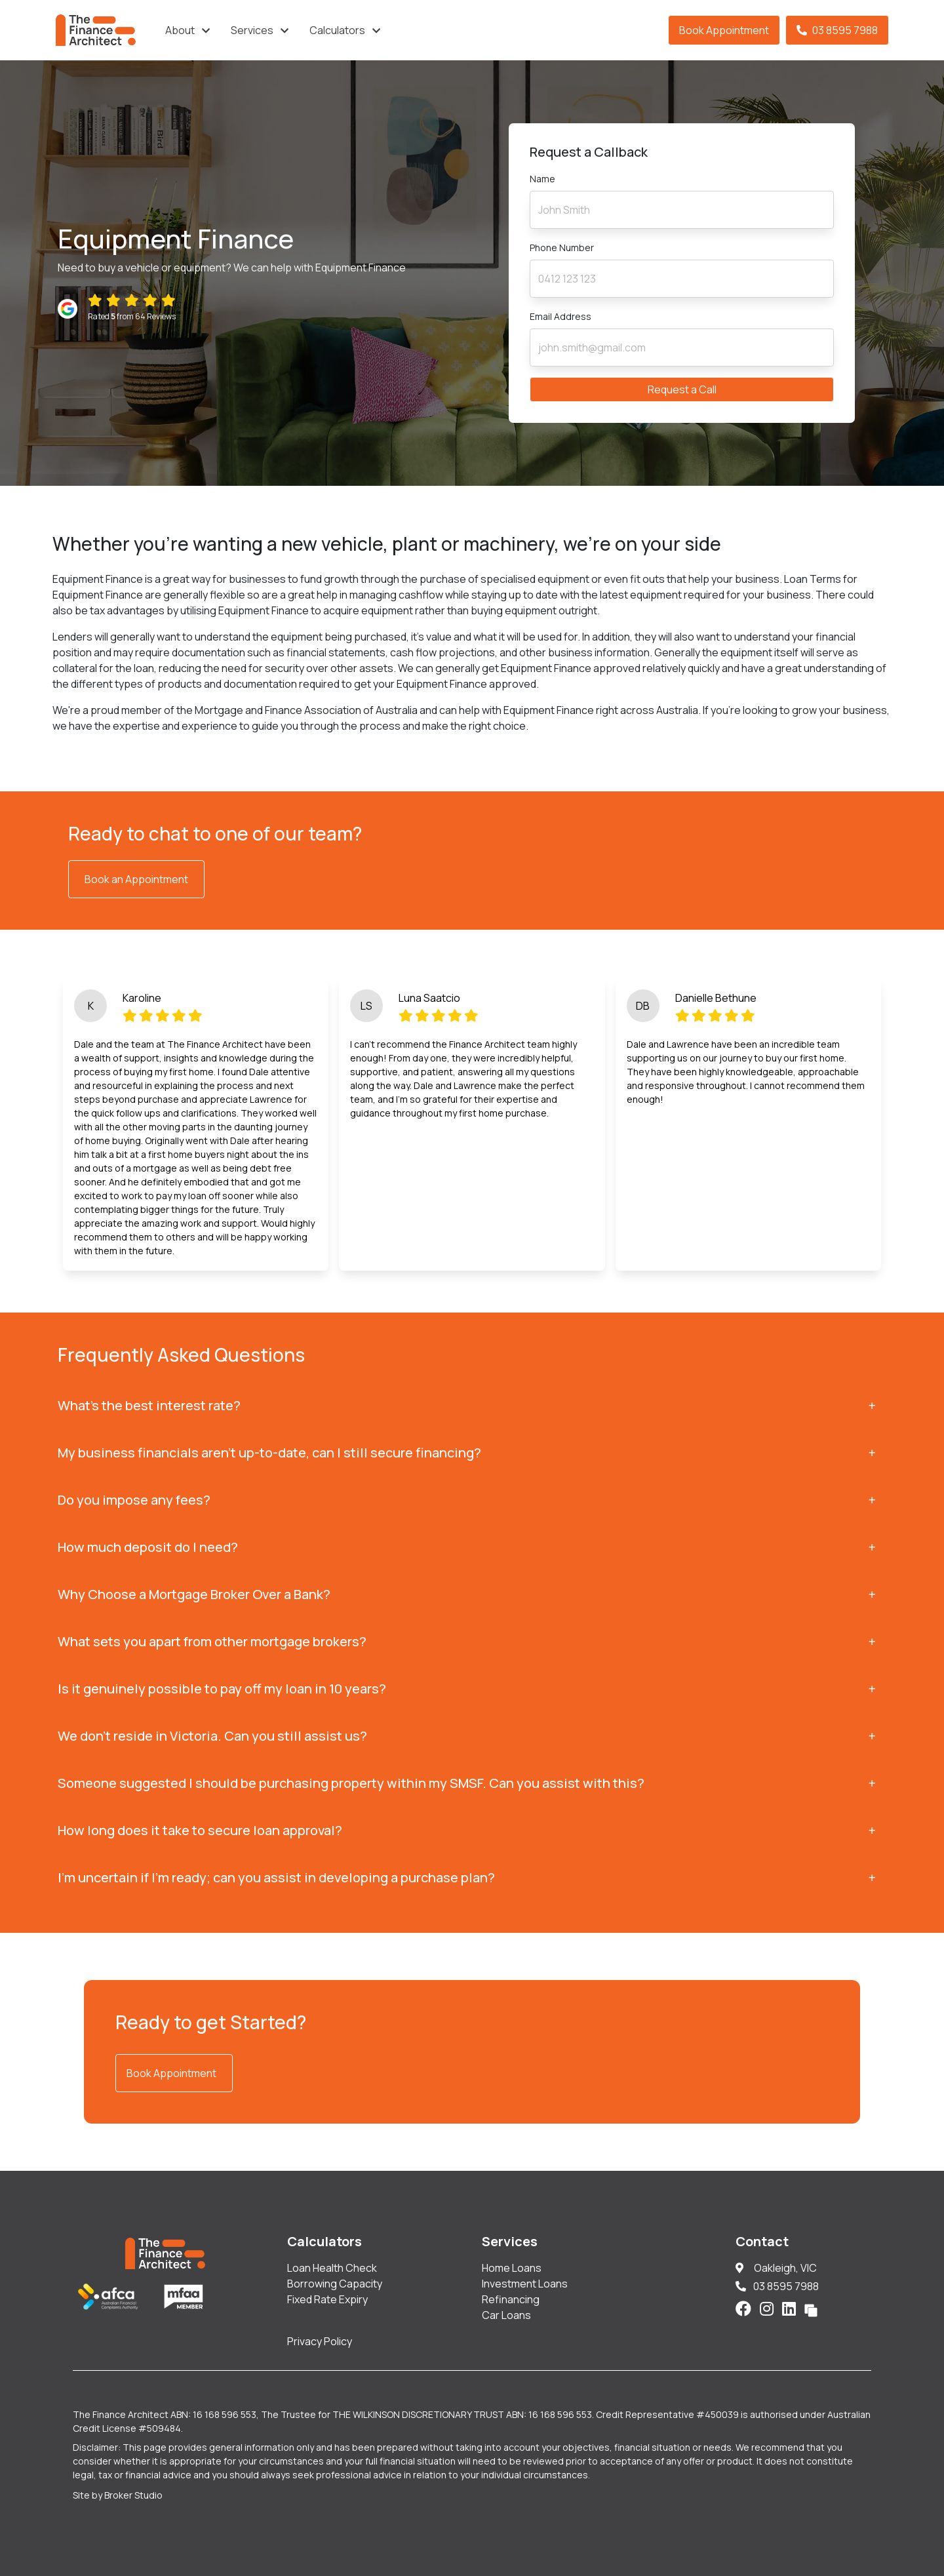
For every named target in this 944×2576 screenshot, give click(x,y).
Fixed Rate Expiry (327, 2299)
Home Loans (511, 2268)
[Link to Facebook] (745, 2308)
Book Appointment (724, 30)
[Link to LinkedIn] (790, 2308)
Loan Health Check (332, 2268)
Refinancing (511, 2299)
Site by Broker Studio (118, 2495)
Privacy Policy (319, 2341)
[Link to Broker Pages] (810, 2308)
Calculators (337, 30)
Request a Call (682, 389)
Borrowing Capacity (334, 2283)
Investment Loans (525, 2283)
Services (252, 30)
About (180, 30)
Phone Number (562, 247)
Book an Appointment (136, 879)
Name (542, 178)
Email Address (560, 316)
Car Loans (506, 2315)
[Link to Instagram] (768, 2308)
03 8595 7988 (837, 30)
